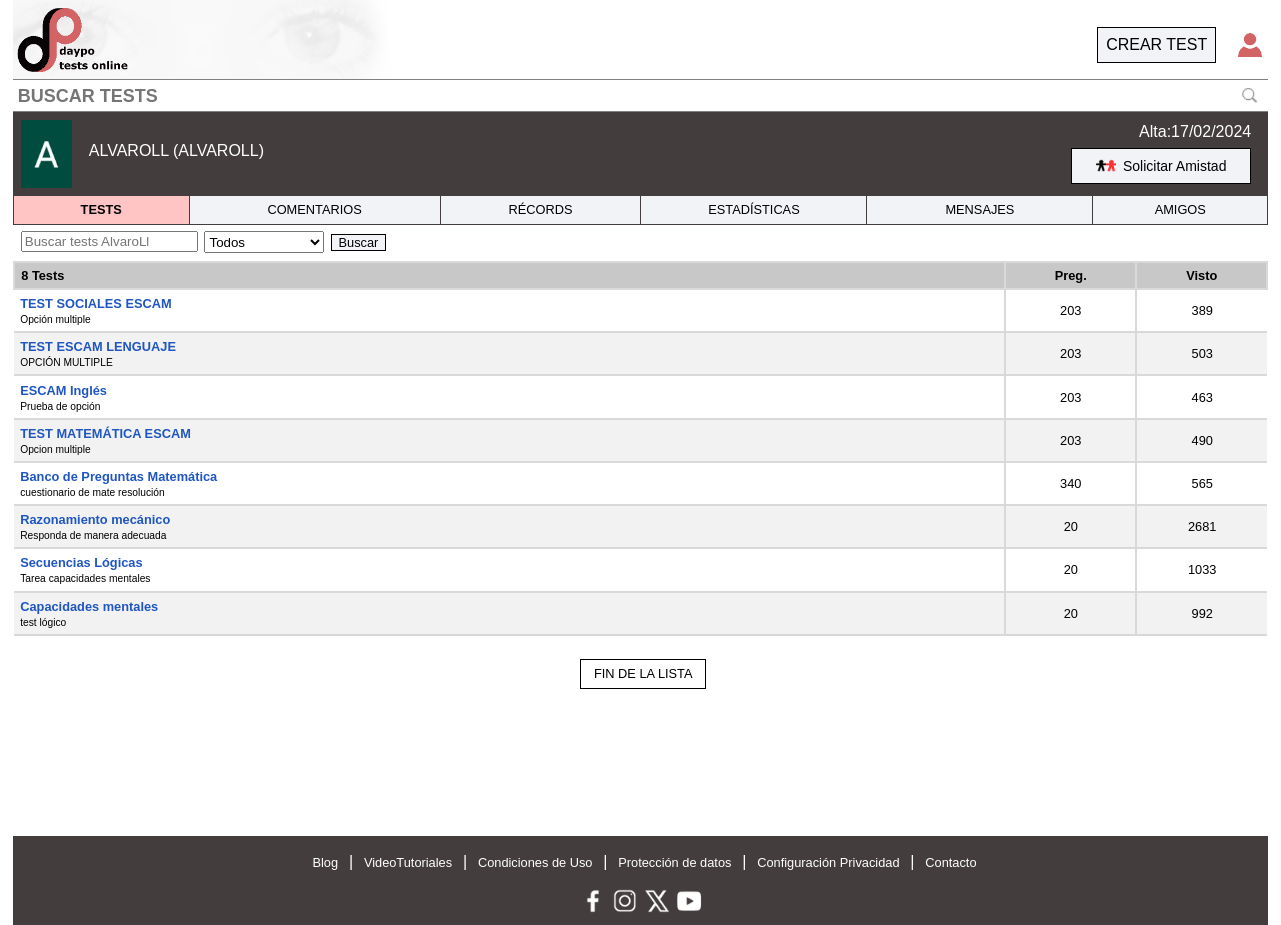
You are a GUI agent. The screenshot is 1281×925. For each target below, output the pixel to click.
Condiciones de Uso (535, 862)
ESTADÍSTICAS (754, 209)
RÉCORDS (541, 209)
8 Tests (42, 275)
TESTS (101, 209)
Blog (325, 862)
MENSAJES (979, 209)
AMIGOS (1180, 209)
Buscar (359, 242)
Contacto (950, 862)
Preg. (1071, 275)
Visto (1201, 275)
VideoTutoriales (408, 862)
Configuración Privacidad (828, 862)
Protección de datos (674, 862)
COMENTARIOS (314, 209)
